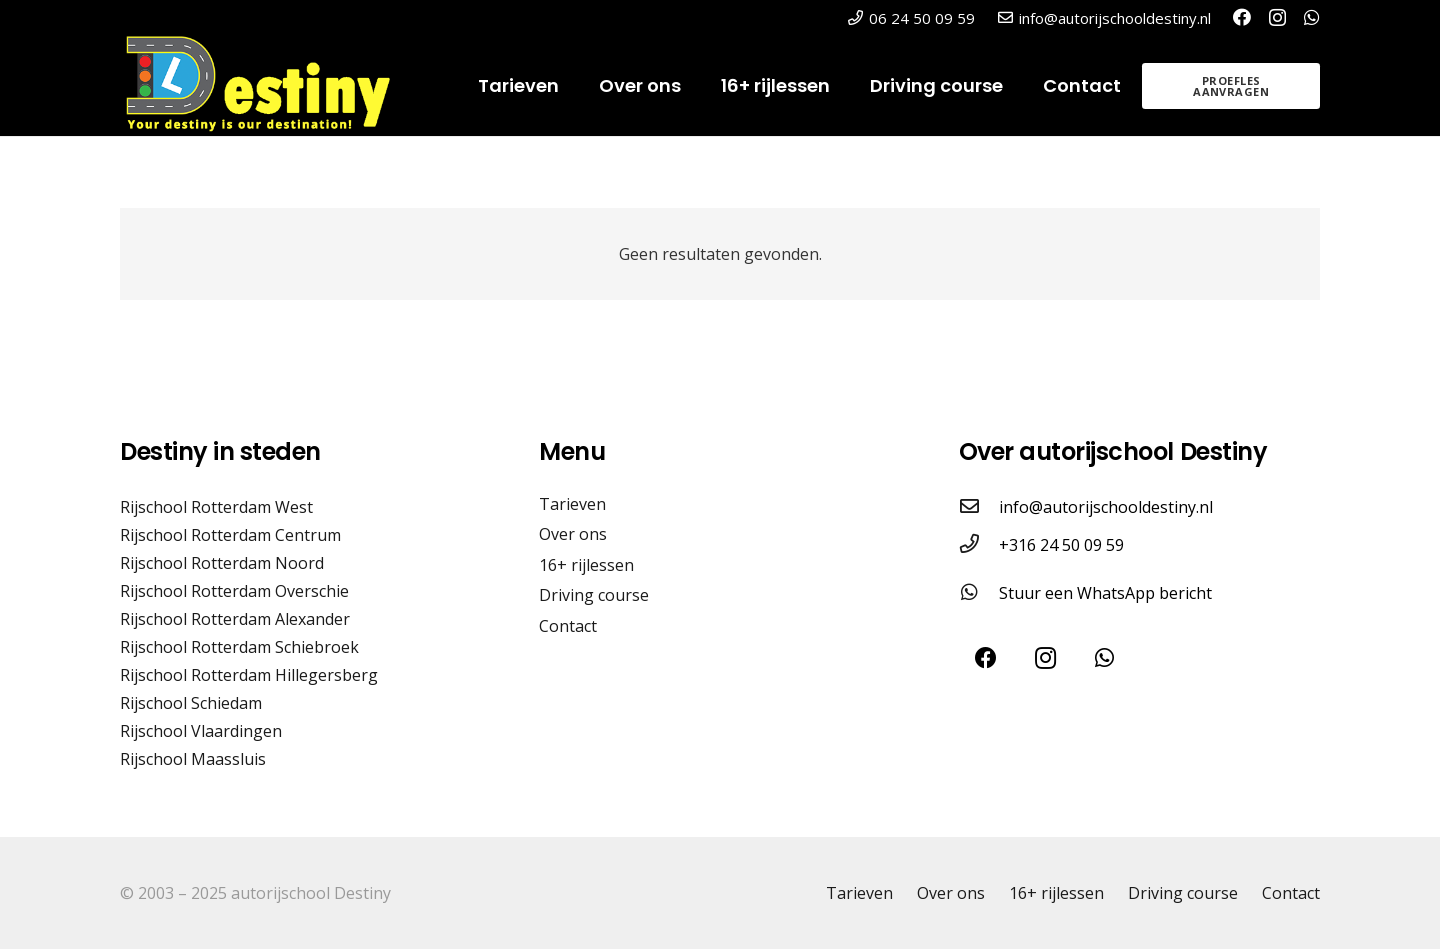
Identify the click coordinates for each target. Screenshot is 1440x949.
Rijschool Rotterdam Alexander (235, 619)
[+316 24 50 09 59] (979, 545)
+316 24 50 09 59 (1061, 545)
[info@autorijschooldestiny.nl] (979, 507)
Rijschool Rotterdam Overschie (234, 591)
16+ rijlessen (586, 565)
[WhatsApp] (1312, 17)
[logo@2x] (271, 86)
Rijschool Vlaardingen (201, 731)
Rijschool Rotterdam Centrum (230, 535)
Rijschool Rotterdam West (216, 507)
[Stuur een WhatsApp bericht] (979, 593)
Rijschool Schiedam (191, 703)
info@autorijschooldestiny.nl (1106, 507)
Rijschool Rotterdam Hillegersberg (249, 675)
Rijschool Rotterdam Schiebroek (239, 647)
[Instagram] (1277, 18)
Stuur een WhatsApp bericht (1105, 593)
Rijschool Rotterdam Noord (222, 563)
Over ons (573, 534)
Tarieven (572, 504)
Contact (568, 626)
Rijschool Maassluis (193, 759)
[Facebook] (1242, 17)
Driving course (594, 595)
